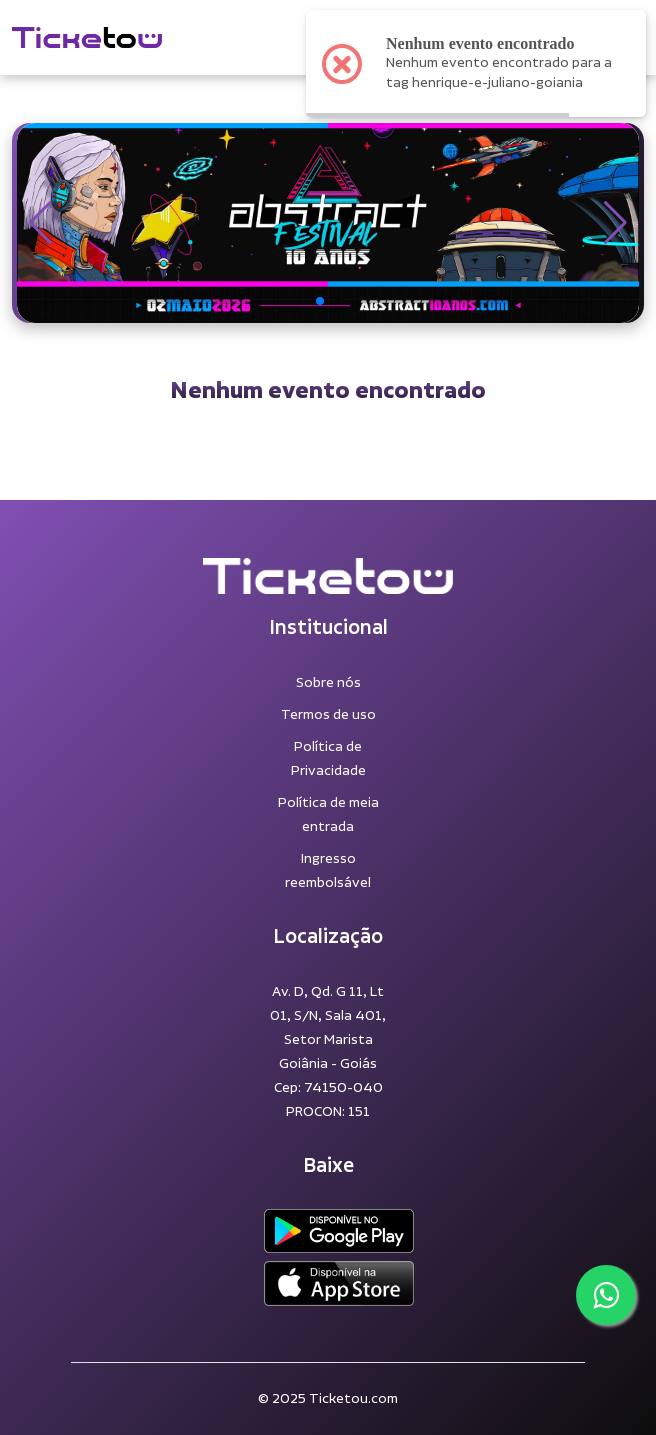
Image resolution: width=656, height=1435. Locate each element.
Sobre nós (328, 683)
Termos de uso (328, 715)
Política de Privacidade (328, 759)
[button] (40, 223)
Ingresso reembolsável (328, 871)
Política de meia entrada (328, 815)
